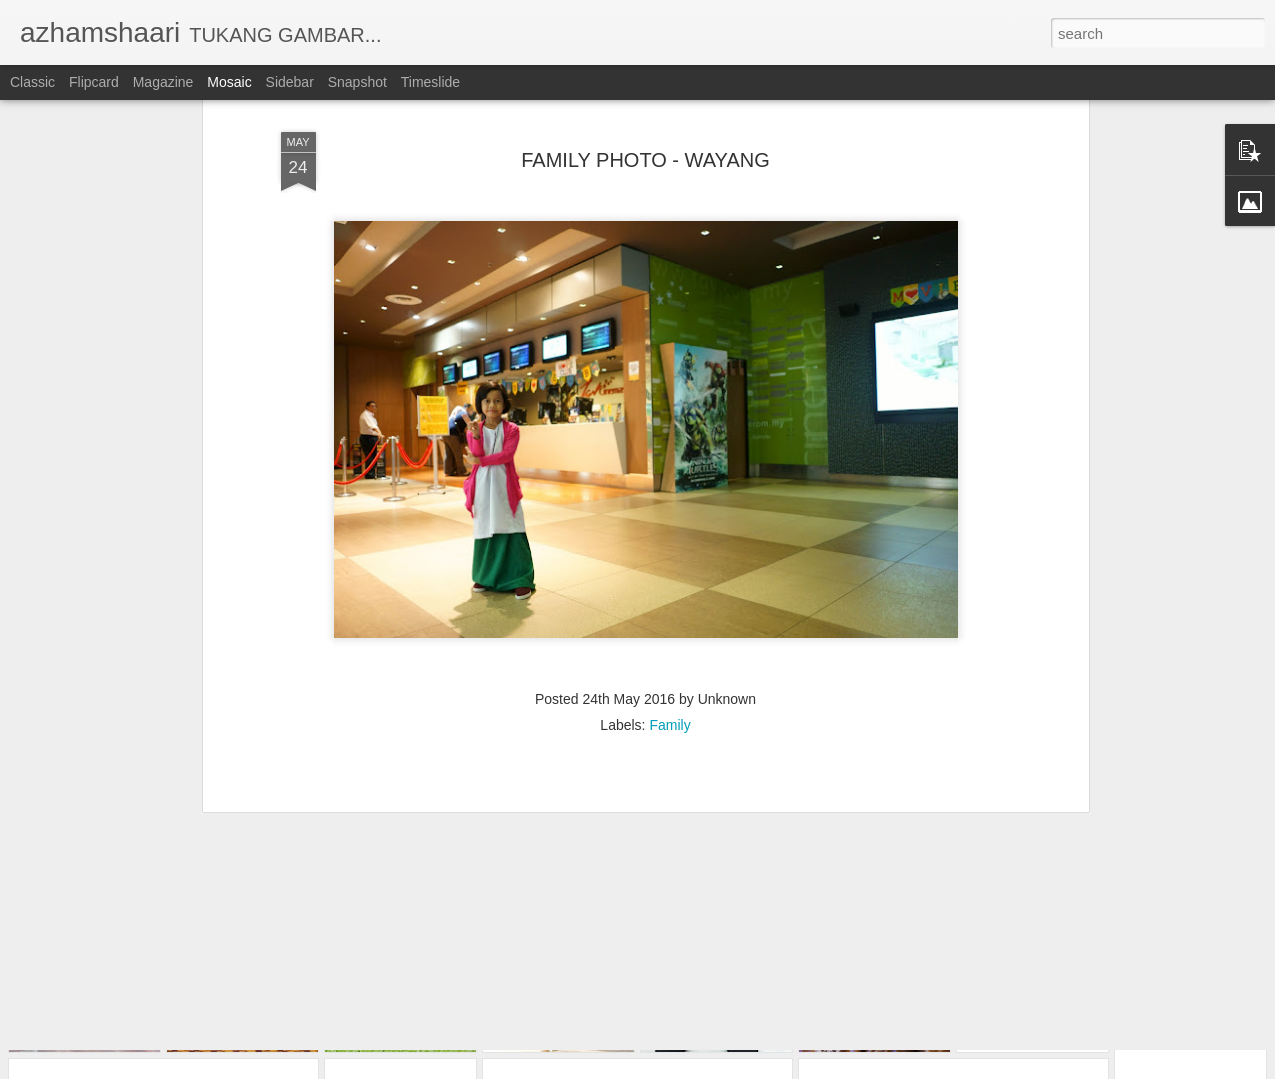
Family (669, 636)
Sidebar (290, 82)
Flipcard (94, 82)
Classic (32, 82)
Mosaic (229, 82)
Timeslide (430, 82)
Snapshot (357, 82)
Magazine (163, 82)
